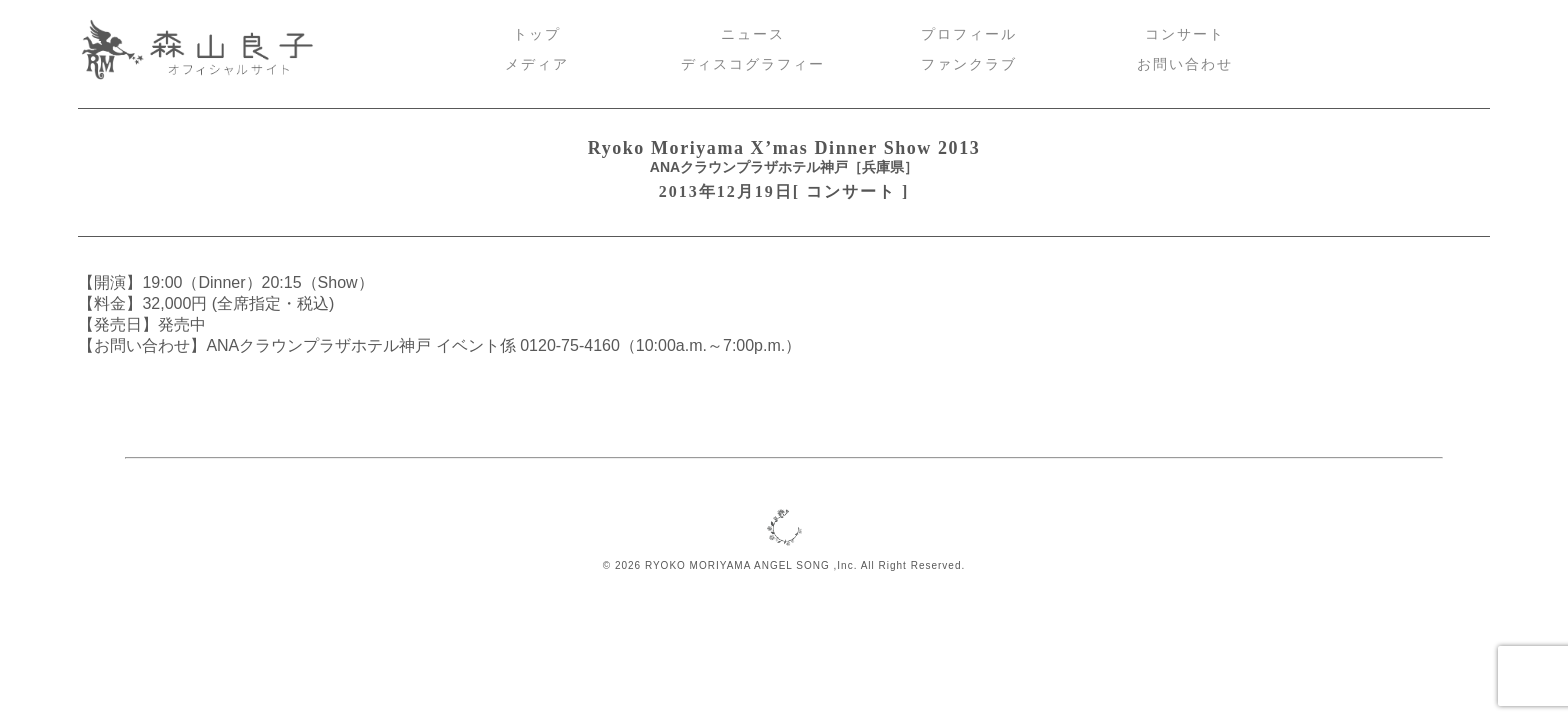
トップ (537, 34)
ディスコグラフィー (753, 64)
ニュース (753, 34)
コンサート (1185, 34)
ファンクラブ (969, 64)
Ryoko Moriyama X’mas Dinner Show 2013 (784, 148)
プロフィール (969, 34)
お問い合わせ (1185, 64)
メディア (537, 64)
